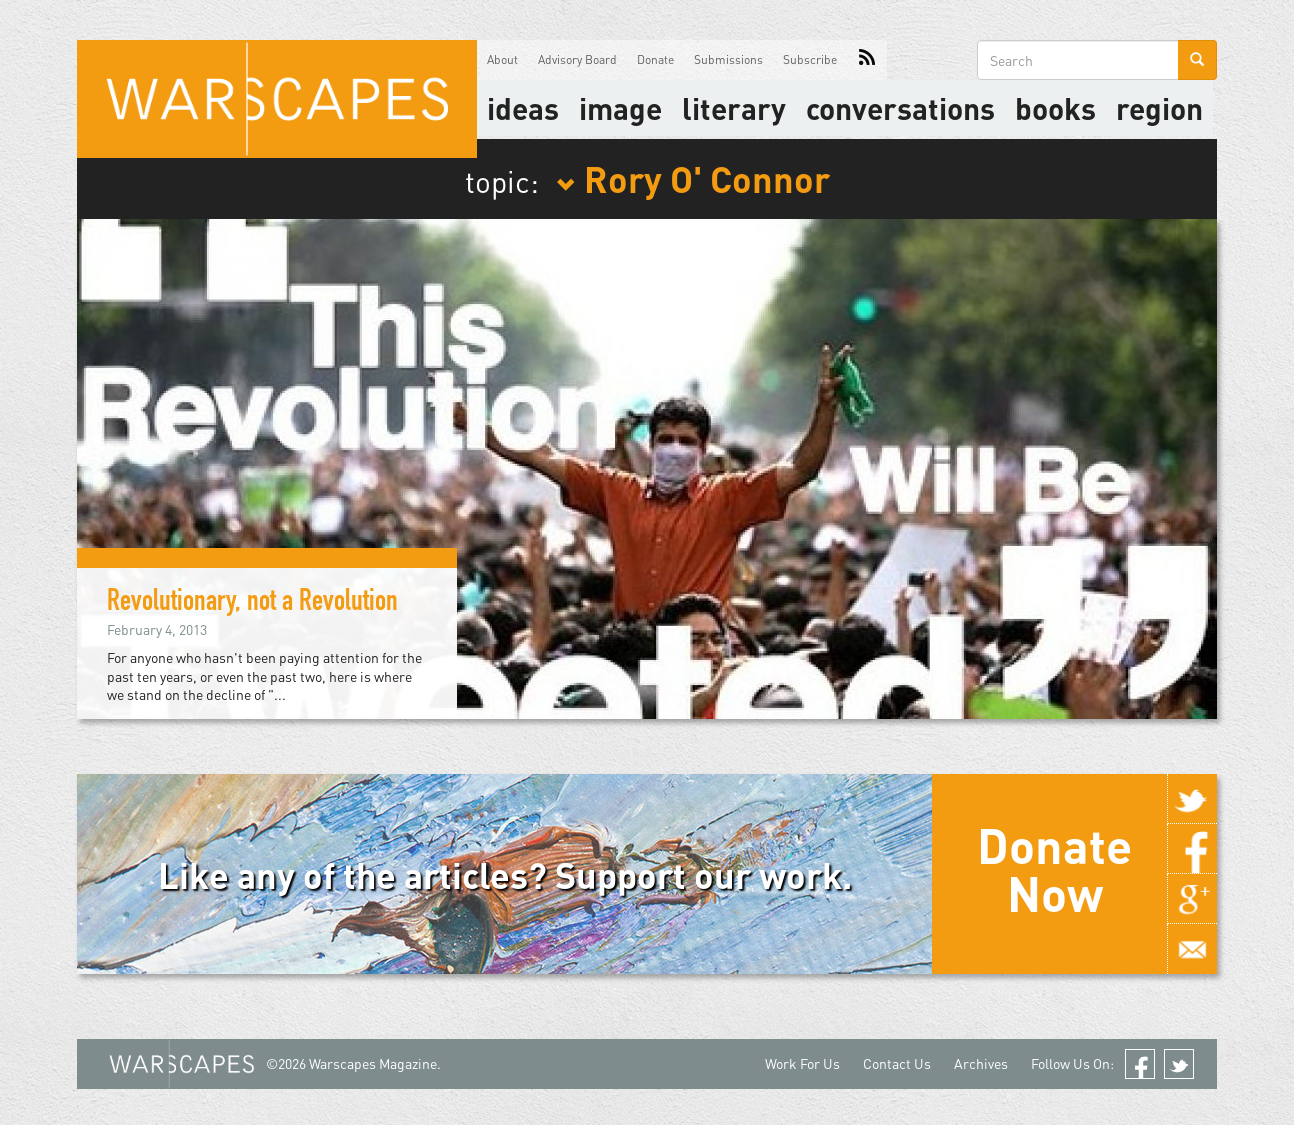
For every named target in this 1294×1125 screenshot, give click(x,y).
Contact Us (897, 1063)
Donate (655, 59)
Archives (981, 1063)
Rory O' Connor (693, 178)
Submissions (728, 59)
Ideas (523, 108)
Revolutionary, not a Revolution (252, 604)
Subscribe (810, 59)
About (502, 59)
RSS (867, 60)
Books (1055, 108)
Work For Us (802, 1063)
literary (734, 108)
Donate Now (1054, 869)
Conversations (900, 108)
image (620, 108)
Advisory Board (577, 59)
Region (1159, 108)
